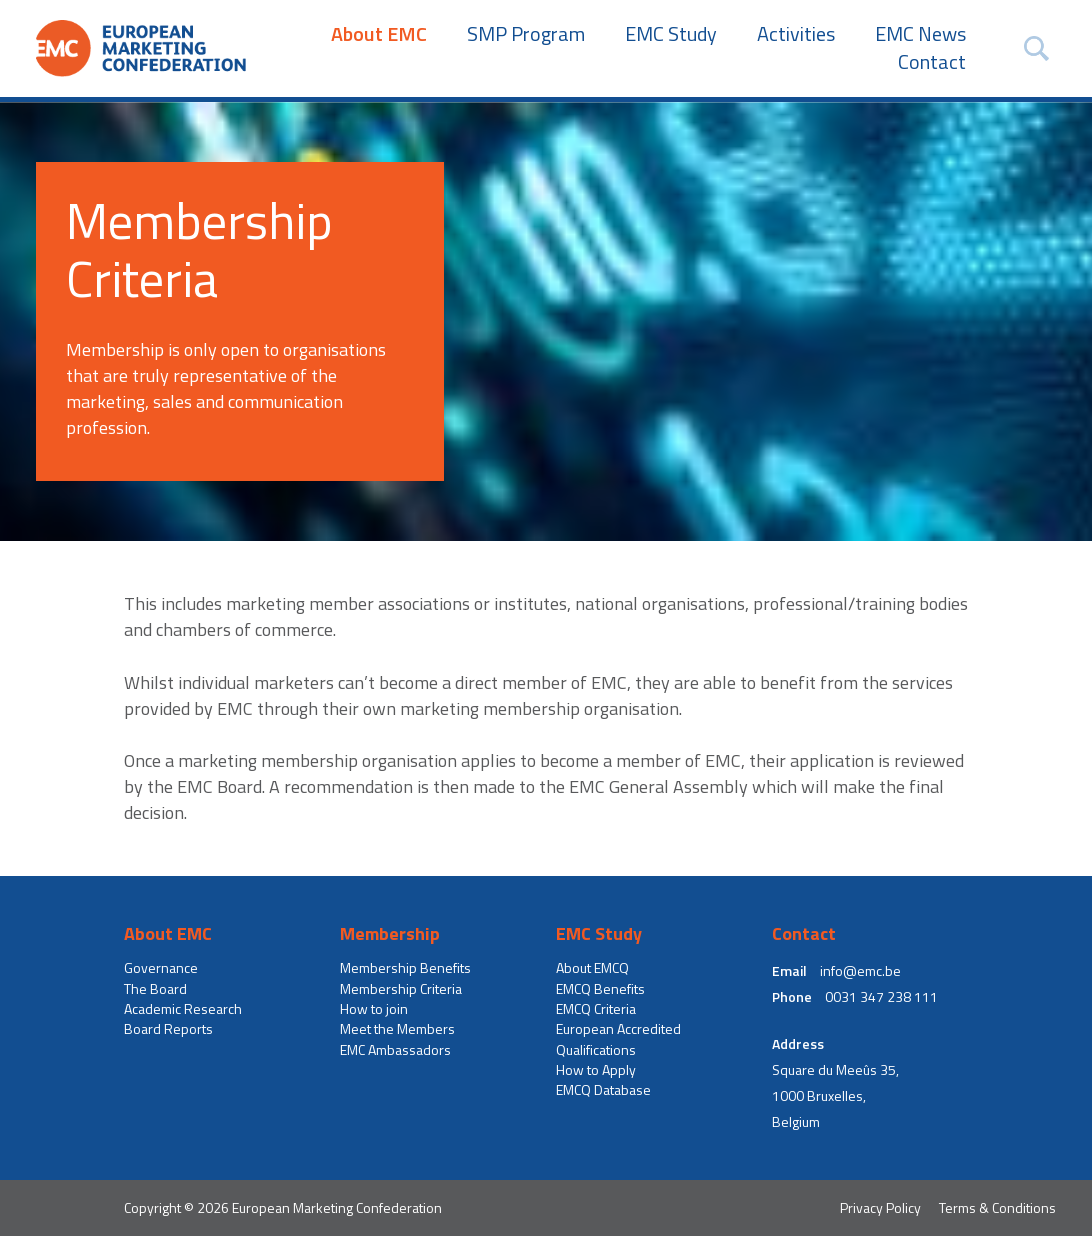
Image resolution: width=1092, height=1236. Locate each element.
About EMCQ (592, 968)
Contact (932, 62)
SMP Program (526, 34)
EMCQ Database (603, 1090)
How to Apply (596, 1070)
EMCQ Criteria (596, 1009)
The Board (155, 989)
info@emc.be (860, 971)
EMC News (920, 34)
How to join (374, 1009)
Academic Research (183, 1009)
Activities (796, 34)
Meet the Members (397, 1029)
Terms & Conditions (997, 1207)
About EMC (379, 34)
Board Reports (168, 1029)
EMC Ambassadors (395, 1050)
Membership (390, 934)
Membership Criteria (401, 989)
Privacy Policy (880, 1207)
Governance (161, 968)
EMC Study (671, 34)
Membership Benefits (405, 968)
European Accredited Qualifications (618, 1039)
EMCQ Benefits (600, 989)
